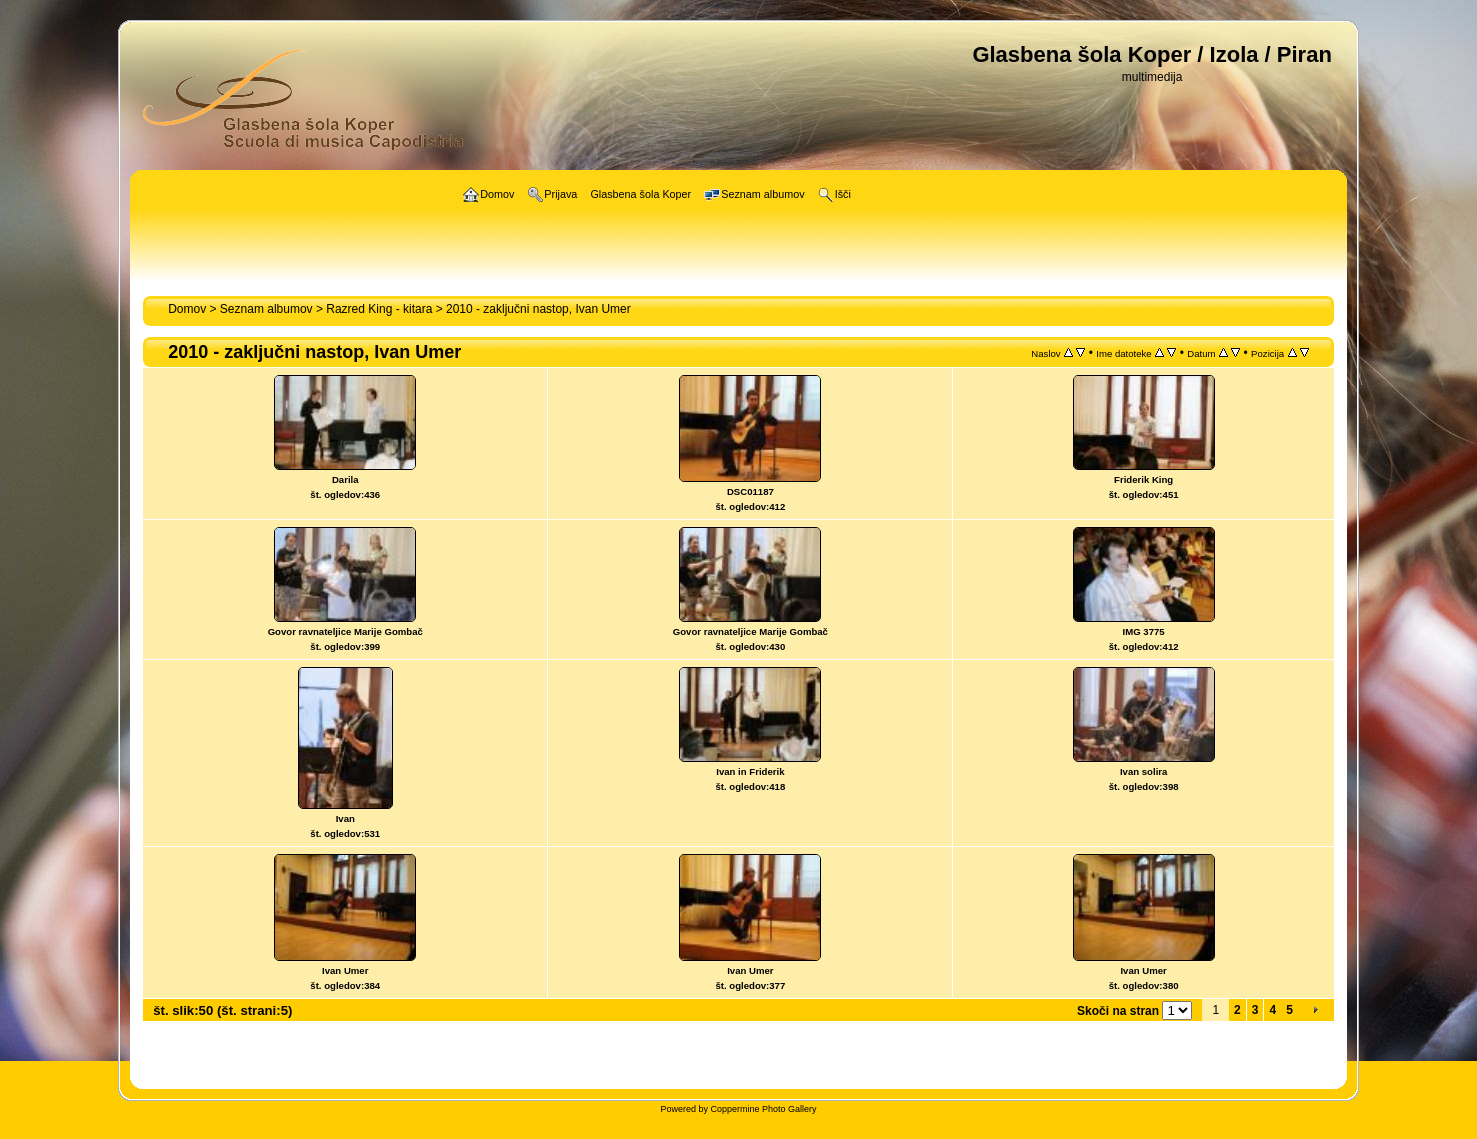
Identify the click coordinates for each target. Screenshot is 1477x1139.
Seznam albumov (266, 309)
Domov (187, 309)
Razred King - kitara (379, 309)
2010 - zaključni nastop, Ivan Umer (538, 309)
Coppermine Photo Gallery (763, 1109)
